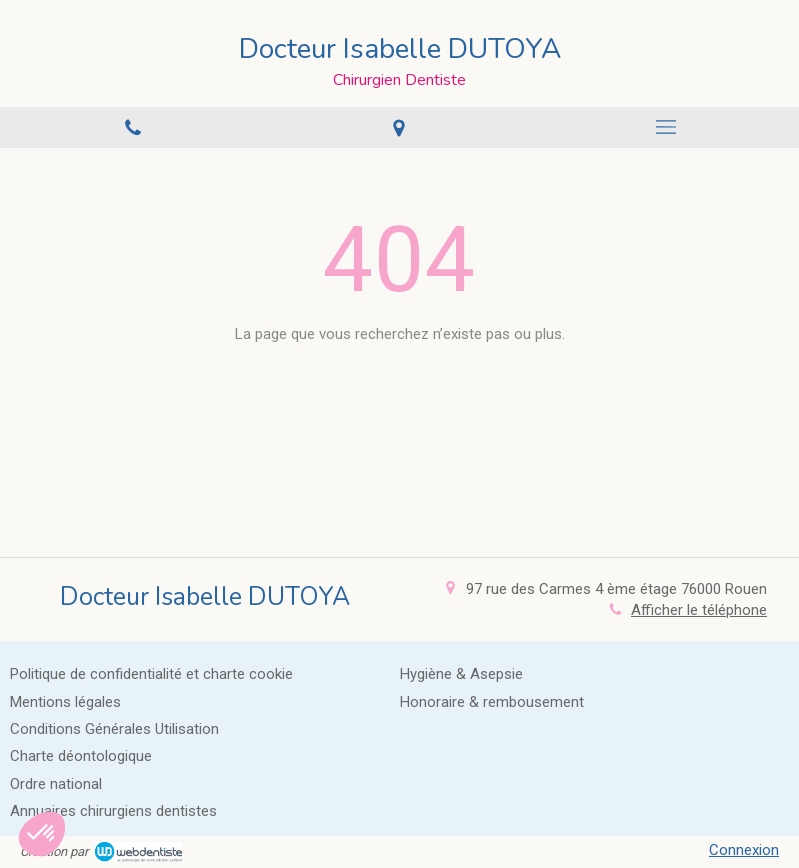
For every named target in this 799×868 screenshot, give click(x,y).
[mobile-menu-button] (666, 127)
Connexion (744, 850)
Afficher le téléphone (699, 610)
